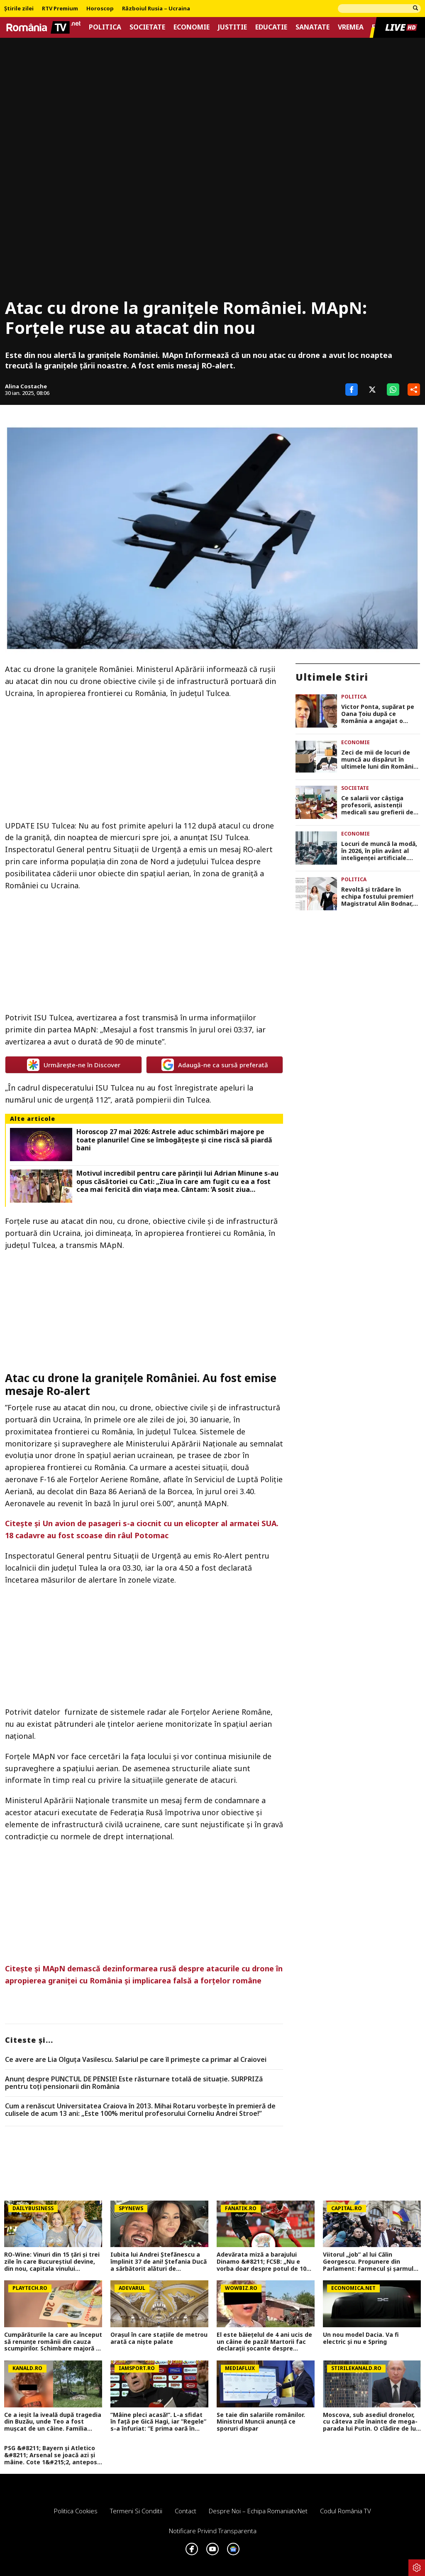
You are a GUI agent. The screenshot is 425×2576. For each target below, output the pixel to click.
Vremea (351, 27)
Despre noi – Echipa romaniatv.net (258, 2511)
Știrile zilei (19, 8)
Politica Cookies (76, 2511)
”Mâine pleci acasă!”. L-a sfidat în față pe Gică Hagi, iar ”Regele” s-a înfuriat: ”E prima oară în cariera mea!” (158, 2422)
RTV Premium (60, 8)
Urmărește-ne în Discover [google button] (73, 1065)
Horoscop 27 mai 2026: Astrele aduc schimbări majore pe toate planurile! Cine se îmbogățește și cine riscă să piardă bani (174, 1140)
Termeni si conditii (136, 2511)
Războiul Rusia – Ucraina (156, 8)
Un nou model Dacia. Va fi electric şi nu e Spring (361, 2338)
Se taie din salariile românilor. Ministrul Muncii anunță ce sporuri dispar (261, 2422)
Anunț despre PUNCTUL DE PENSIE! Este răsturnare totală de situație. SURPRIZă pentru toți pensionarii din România (134, 2083)
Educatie (271, 27)
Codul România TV (345, 2511)
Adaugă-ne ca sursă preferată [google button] (214, 1065)
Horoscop (100, 8)
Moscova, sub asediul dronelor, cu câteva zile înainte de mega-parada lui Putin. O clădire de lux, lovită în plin (372, 2422)
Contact (185, 2511)
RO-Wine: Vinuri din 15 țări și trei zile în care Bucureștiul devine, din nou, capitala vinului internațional (52, 2261)
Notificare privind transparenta (212, 2530)
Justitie (232, 27)
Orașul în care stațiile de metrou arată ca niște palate (159, 2338)
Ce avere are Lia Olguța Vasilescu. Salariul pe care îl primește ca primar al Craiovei (135, 2060)
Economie (191, 27)
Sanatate (313, 27)
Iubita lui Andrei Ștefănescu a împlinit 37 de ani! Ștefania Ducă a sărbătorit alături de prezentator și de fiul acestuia (158, 2261)
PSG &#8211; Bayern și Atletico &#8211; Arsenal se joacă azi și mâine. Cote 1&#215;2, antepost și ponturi (52, 2455)
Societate (147, 27)
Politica (105, 27)
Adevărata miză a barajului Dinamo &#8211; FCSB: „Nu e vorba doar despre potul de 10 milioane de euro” (261, 2261)
